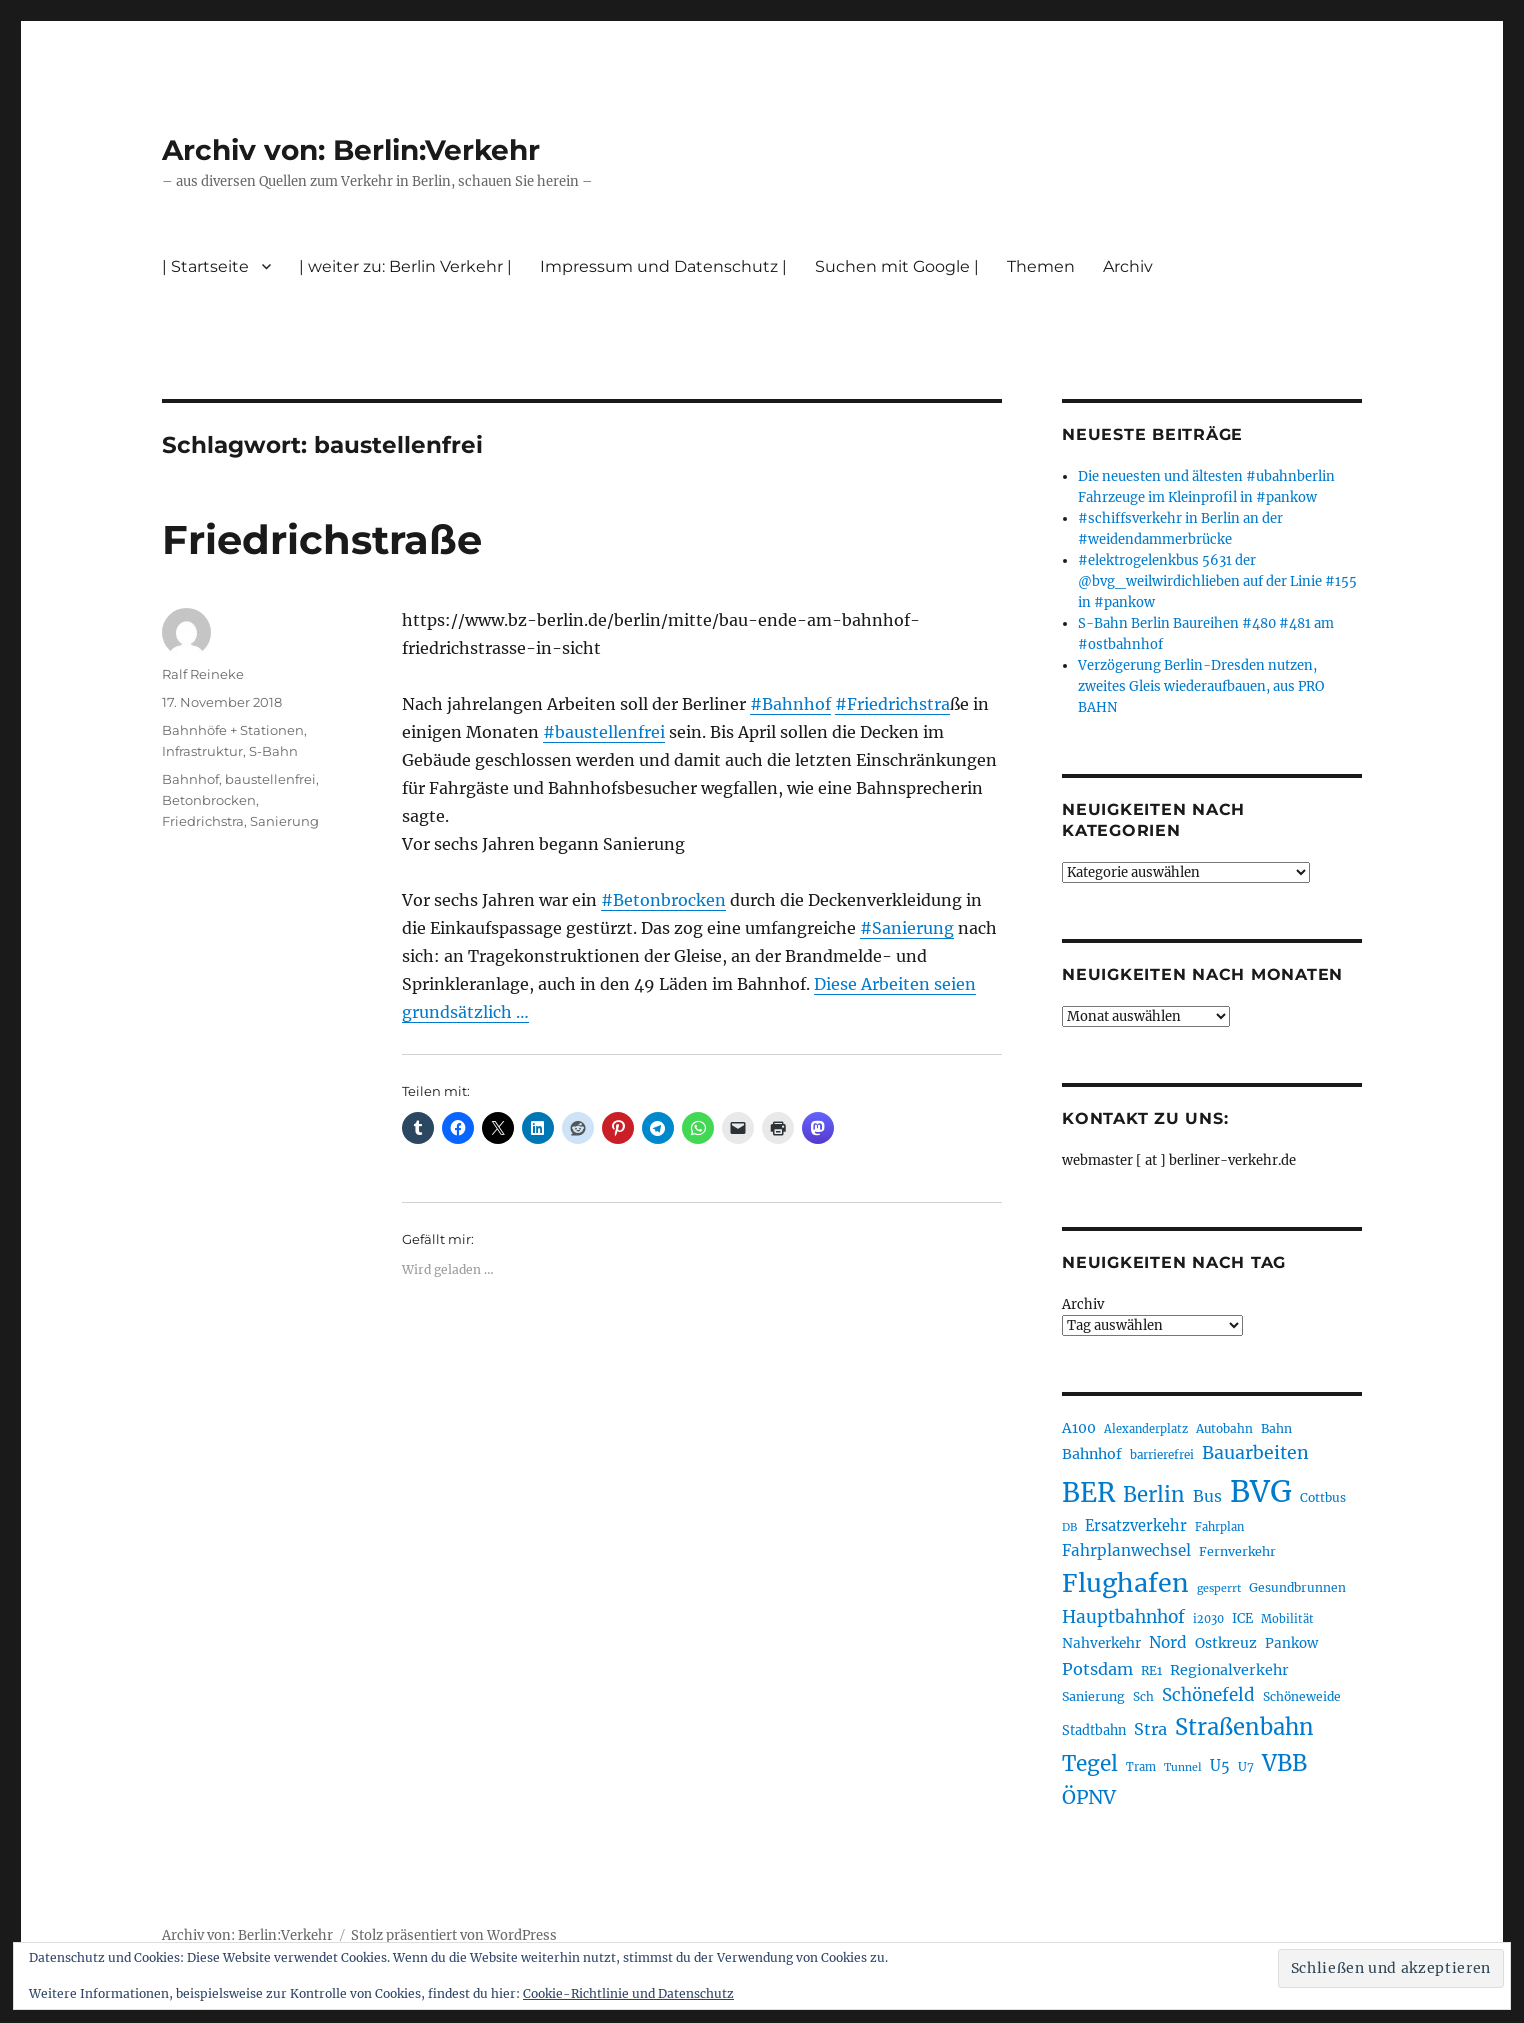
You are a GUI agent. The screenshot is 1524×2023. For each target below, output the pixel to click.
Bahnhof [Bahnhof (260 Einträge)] (1092, 1454)
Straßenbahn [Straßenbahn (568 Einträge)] (1244, 1727)
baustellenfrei (270, 779)
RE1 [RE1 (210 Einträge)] (1151, 1670)
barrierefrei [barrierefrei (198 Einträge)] (1162, 1455)
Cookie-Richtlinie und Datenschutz (628, 1993)
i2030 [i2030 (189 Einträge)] (1208, 1619)
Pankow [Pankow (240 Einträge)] (1291, 1643)
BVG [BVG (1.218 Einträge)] (1261, 1491)
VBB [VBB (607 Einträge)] (1284, 1763)
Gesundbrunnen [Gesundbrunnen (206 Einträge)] (1297, 1587)
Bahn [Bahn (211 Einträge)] (1276, 1428)
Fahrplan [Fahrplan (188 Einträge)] (1219, 1527)
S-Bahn (273, 751)
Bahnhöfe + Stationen (233, 730)
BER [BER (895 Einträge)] (1088, 1492)
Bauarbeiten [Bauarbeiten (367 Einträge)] (1255, 1453)
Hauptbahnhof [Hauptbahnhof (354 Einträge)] (1123, 1617)
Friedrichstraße (322, 539)
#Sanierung (907, 928)
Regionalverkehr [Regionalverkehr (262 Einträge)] (1229, 1670)
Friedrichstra (203, 821)
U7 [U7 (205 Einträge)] (1246, 1766)
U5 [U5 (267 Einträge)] (1220, 1766)
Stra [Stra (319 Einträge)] (1150, 1729)
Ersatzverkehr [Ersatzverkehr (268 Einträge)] (1136, 1526)
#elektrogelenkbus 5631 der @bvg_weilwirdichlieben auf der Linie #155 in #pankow (1217, 581)
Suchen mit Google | (897, 266)
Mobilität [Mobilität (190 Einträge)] (1287, 1619)
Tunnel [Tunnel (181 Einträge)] (1183, 1767)
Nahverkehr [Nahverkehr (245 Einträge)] (1101, 1643)
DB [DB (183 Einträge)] (1069, 1527)
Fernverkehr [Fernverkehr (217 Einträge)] (1237, 1551)
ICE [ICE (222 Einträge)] (1242, 1618)
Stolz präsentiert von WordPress (454, 1935)
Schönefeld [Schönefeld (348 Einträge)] (1208, 1695)
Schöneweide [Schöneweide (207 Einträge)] (1302, 1696)
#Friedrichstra (892, 704)
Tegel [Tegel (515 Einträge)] (1090, 1764)
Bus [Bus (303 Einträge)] (1207, 1496)
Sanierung (284, 821)
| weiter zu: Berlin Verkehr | (405, 266)
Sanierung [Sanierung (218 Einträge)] (1093, 1696)
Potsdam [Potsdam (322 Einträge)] (1097, 1669)
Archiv (1128, 266)
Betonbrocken (209, 800)
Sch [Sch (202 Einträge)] (1143, 1696)
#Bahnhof (790, 704)
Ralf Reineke (203, 674)
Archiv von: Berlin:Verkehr (351, 150)
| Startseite (205, 266)
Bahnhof (190, 779)
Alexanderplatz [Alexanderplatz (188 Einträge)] (1146, 1429)
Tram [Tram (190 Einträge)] (1141, 1767)
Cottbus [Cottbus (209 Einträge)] (1323, 1497)
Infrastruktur (202, 751)
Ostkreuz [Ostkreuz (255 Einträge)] (1226, 1643)
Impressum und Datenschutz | (663, 266)
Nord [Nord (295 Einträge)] (1168, 1642)
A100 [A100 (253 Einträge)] (1079, 1428)
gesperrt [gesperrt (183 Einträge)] (1219, 1588)
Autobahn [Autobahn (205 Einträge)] (1224, 1428)
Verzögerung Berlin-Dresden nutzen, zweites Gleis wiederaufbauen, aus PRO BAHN (1201, 686)
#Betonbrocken (663, 900)
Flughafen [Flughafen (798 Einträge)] (1125, 1583)
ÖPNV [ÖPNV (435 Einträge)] (1089, 1797)
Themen (1041, 266)
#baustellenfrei (604, 732)
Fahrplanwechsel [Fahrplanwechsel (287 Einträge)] (1126, 1550)
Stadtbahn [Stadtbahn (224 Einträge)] (1094, 1730)
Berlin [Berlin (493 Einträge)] (1154, 1495)
